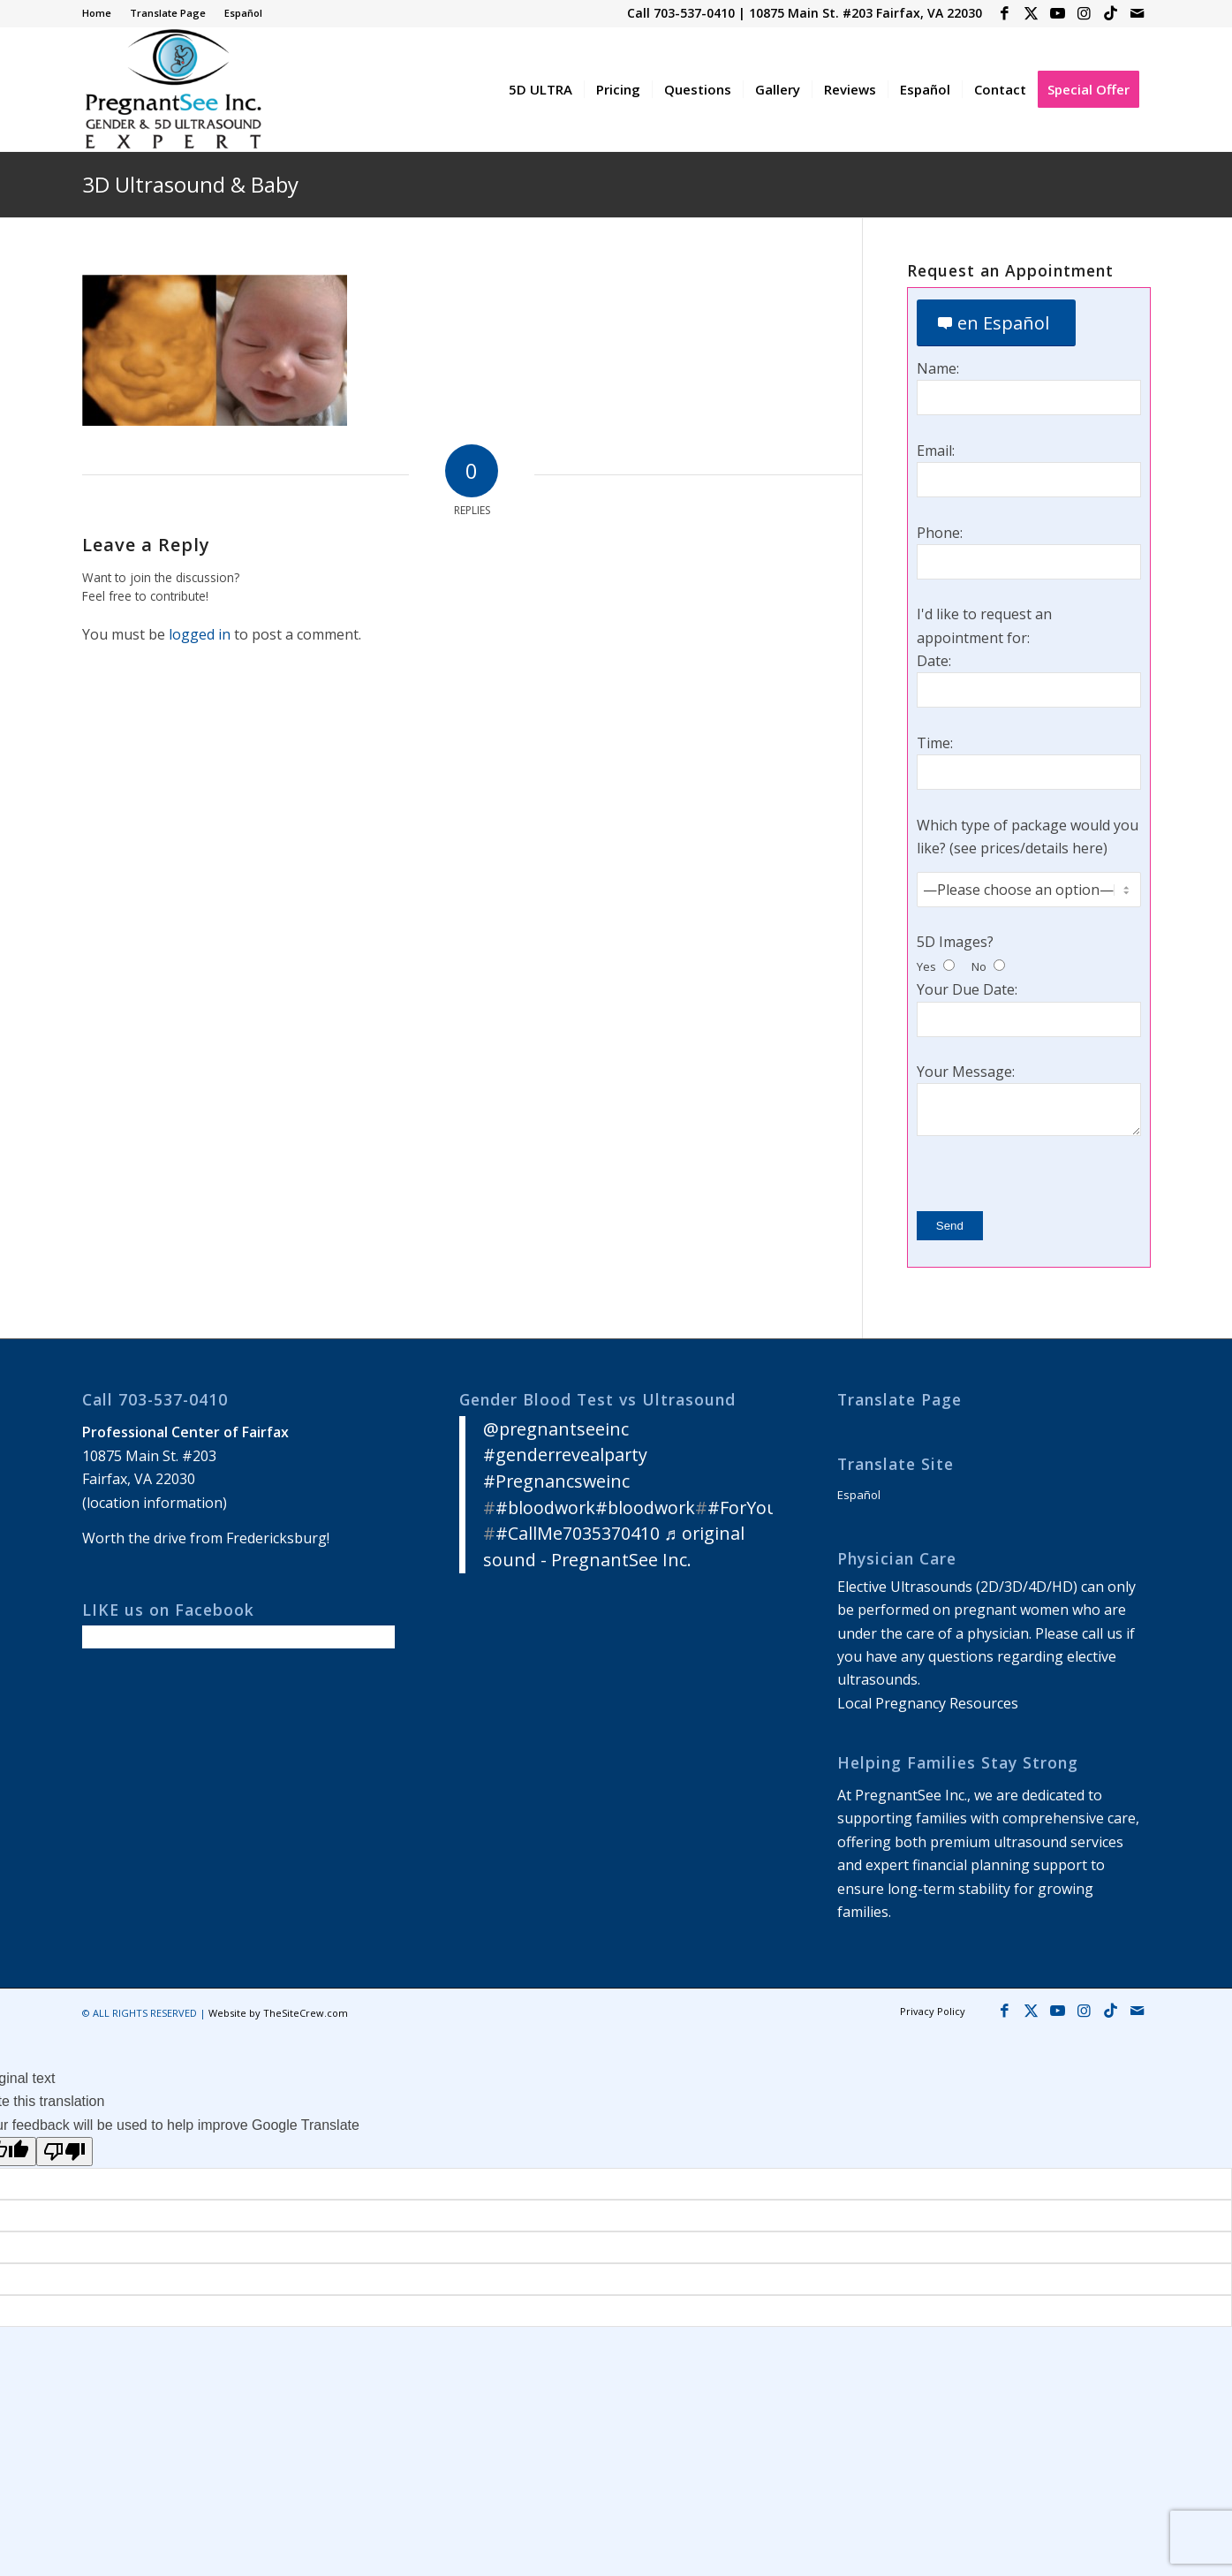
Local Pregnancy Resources (927, 1703)
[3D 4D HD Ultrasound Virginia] (172, 89)
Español (243, 12)
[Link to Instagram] (1084, 13)
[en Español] (996, 322)
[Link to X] (1031, 13)
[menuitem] (101, 13)
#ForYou (742, 1507)
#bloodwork (545, 1507)
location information (155, 1502)
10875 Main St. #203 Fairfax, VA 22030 (865, 12)
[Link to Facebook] (1004, 13)
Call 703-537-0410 (681, 12)
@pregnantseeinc (556, 1429)
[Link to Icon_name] (1110, 13)
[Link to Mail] (1137, 13)
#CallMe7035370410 (577, 1533)
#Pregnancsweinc (556, 1481)
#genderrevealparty (565, 1454)
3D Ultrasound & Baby (190, 184)
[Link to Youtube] (1057, 13)
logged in (200, 634)
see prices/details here (1028, 848)
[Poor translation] (64, 2151)
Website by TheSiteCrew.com (278, 2012)
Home (96, 12)
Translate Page (168, 12)
